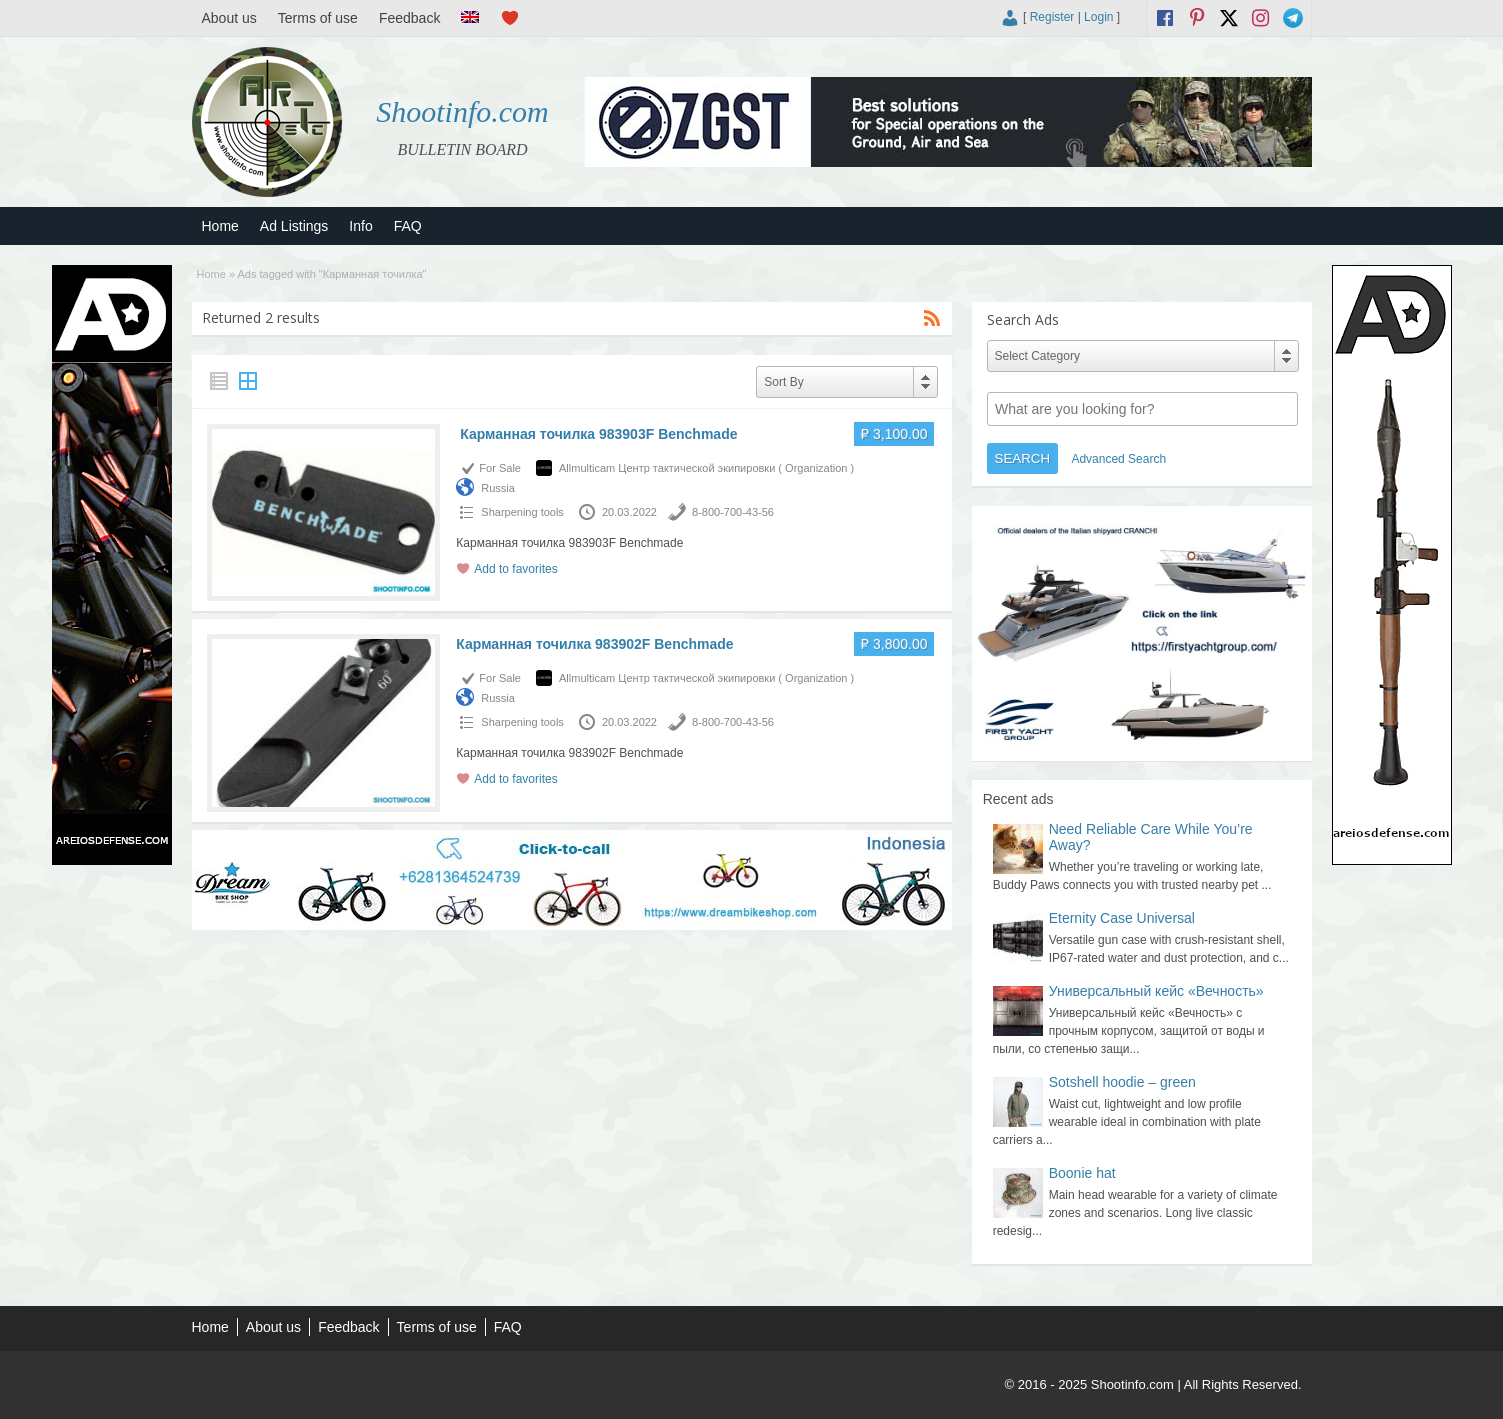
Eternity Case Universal (1122, 918)
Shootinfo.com (462, 111)
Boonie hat (1082, 1173)
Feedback (409, 18)
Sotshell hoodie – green (1122, 1082)
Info (360, 226)
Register (1052, 17)
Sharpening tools (522, 512)
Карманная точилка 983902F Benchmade (594, 644)
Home (220, 226)
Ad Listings (294, 226)
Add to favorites (515, 569)
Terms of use (318, 18)
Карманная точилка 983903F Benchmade (596, 434)
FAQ (408, 226)
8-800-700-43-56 (733, 512)
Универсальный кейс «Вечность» (1156, 991)
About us (229, 18)
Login (1098, 17)
